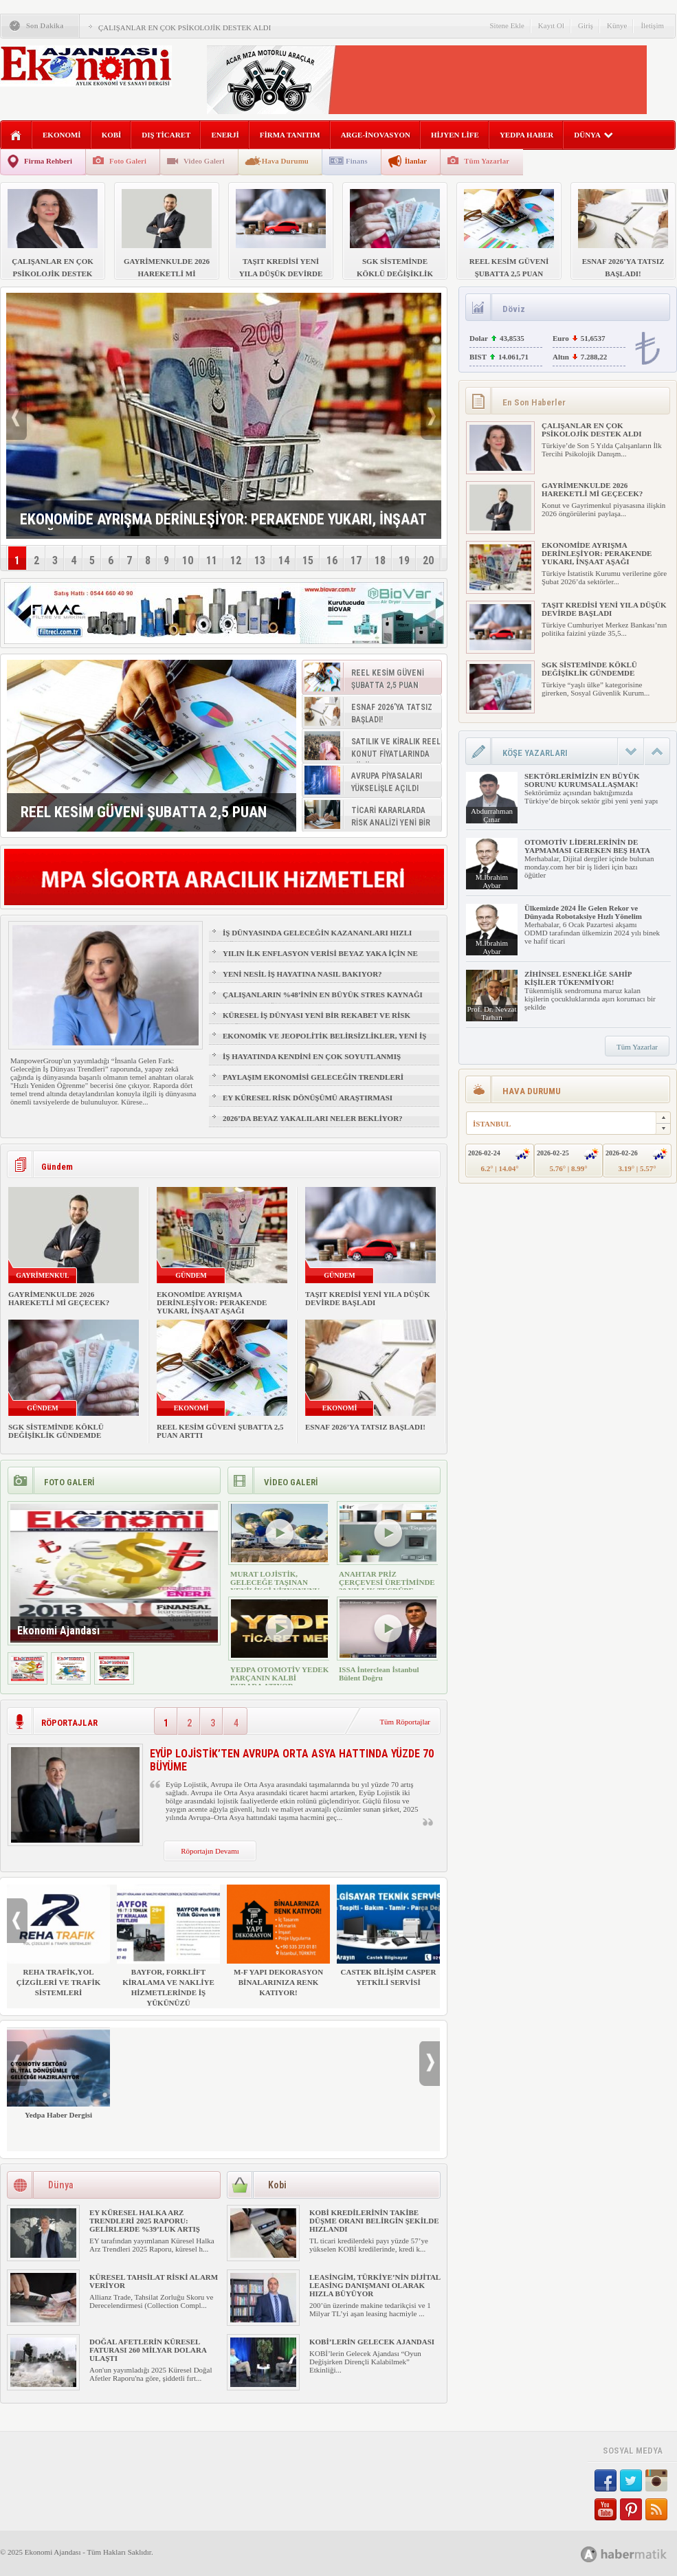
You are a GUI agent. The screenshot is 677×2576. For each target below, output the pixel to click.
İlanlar (416, 161)
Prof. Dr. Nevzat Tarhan (491, 1013)
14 (283, 560)
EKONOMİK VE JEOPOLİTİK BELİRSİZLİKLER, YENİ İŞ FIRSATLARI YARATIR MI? (324, 1042)
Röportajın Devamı (210, 1851)
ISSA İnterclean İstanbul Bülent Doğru (379, 1673)
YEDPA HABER (526, 135)
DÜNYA (593, 135)
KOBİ (112, 135)
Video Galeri (204, 161)
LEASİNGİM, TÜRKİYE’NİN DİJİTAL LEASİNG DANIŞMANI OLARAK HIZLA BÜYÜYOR (375, 2285)
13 (259, 560)
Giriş (585, 25)
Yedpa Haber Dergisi (58, 2073)
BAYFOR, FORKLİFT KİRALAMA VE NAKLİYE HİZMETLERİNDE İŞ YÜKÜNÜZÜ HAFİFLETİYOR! (168, 1951)
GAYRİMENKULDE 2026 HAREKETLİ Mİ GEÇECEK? (58, 1298)
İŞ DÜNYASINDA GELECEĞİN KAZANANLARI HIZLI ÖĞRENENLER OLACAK (317, 939)
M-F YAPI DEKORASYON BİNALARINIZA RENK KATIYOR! (278, 1941)
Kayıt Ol (551, 25)
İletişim (652, 25)
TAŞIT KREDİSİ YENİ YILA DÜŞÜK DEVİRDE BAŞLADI (367, 1298)
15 (307, 560)
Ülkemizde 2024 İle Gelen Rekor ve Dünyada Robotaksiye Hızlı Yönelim (583, 912)
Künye (617, 25)
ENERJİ (224, 135)
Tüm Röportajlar (404, 1722)
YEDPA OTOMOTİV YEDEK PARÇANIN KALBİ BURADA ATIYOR (279, 1677)
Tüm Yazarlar (486, 161)
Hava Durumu (285, 161)
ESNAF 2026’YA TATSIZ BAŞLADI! (365, 1427)
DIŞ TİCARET (166, 135)
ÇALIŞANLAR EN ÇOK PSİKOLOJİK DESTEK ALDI (184, 27)
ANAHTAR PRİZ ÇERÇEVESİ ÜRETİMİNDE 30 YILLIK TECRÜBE (387, 1582)
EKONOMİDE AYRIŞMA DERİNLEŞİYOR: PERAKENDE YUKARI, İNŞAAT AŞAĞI (212, 1302)
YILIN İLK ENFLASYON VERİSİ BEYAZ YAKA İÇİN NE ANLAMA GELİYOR (320, 959)
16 (331, 560)
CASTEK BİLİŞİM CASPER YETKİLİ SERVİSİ (388, 1935)
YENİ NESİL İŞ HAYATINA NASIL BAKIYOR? (302, 974)
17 (356, 560)
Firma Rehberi (48, 161)
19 (404, 560)
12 (235, 560)
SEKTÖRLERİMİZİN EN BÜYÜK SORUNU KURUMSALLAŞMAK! (581, 780)
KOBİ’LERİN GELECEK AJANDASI (371, 2342)
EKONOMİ (62, 135)
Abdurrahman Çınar (492, 815)
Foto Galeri (127, 161)
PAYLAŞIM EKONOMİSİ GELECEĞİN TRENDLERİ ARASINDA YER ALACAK (313, 1083)
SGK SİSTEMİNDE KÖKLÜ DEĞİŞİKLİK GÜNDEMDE (56, 1431)
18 (380, 560)
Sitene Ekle (506, 25)
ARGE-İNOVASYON (375, 135)
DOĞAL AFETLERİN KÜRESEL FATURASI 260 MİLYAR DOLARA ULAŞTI (147, 2350)
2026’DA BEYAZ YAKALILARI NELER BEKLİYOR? (313, 1118)
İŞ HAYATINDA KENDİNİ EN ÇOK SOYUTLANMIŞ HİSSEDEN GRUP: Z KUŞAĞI (312, 1062)
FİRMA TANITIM (290, 135)
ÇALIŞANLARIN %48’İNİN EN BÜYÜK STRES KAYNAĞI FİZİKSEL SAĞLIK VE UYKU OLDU (323, 1000)
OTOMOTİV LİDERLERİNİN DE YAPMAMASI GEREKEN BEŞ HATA (587, 846)
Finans (357, 161)
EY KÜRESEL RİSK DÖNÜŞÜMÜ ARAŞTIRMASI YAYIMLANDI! (307, 1103)
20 (428, 560)
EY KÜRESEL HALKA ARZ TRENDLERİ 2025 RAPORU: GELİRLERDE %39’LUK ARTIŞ (144, 2220)
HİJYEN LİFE (455, 135)
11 (211, 560)
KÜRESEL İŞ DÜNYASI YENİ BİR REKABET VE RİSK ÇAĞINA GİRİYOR (316, 1021)
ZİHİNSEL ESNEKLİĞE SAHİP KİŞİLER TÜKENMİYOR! (578, 978)
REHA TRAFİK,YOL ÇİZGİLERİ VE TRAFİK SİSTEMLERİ (58, 1941)
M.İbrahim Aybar (492, 881)
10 (187, 560)
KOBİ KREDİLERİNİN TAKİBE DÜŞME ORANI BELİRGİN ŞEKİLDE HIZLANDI (374, 2220)
